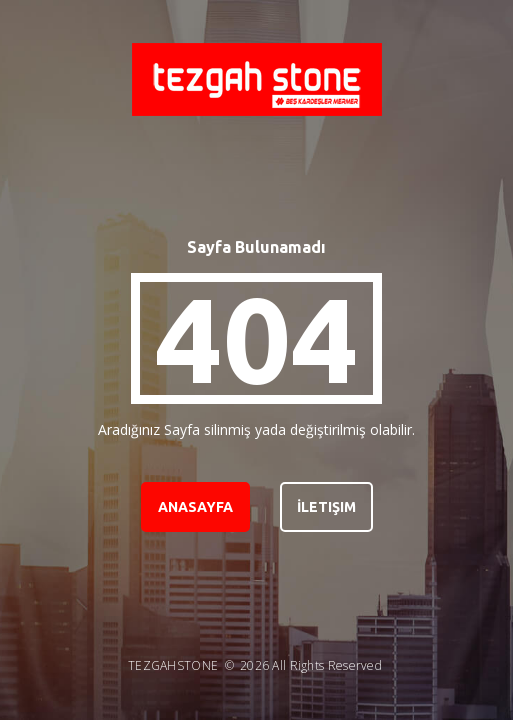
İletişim (326, 507)
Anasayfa (195, 507)
